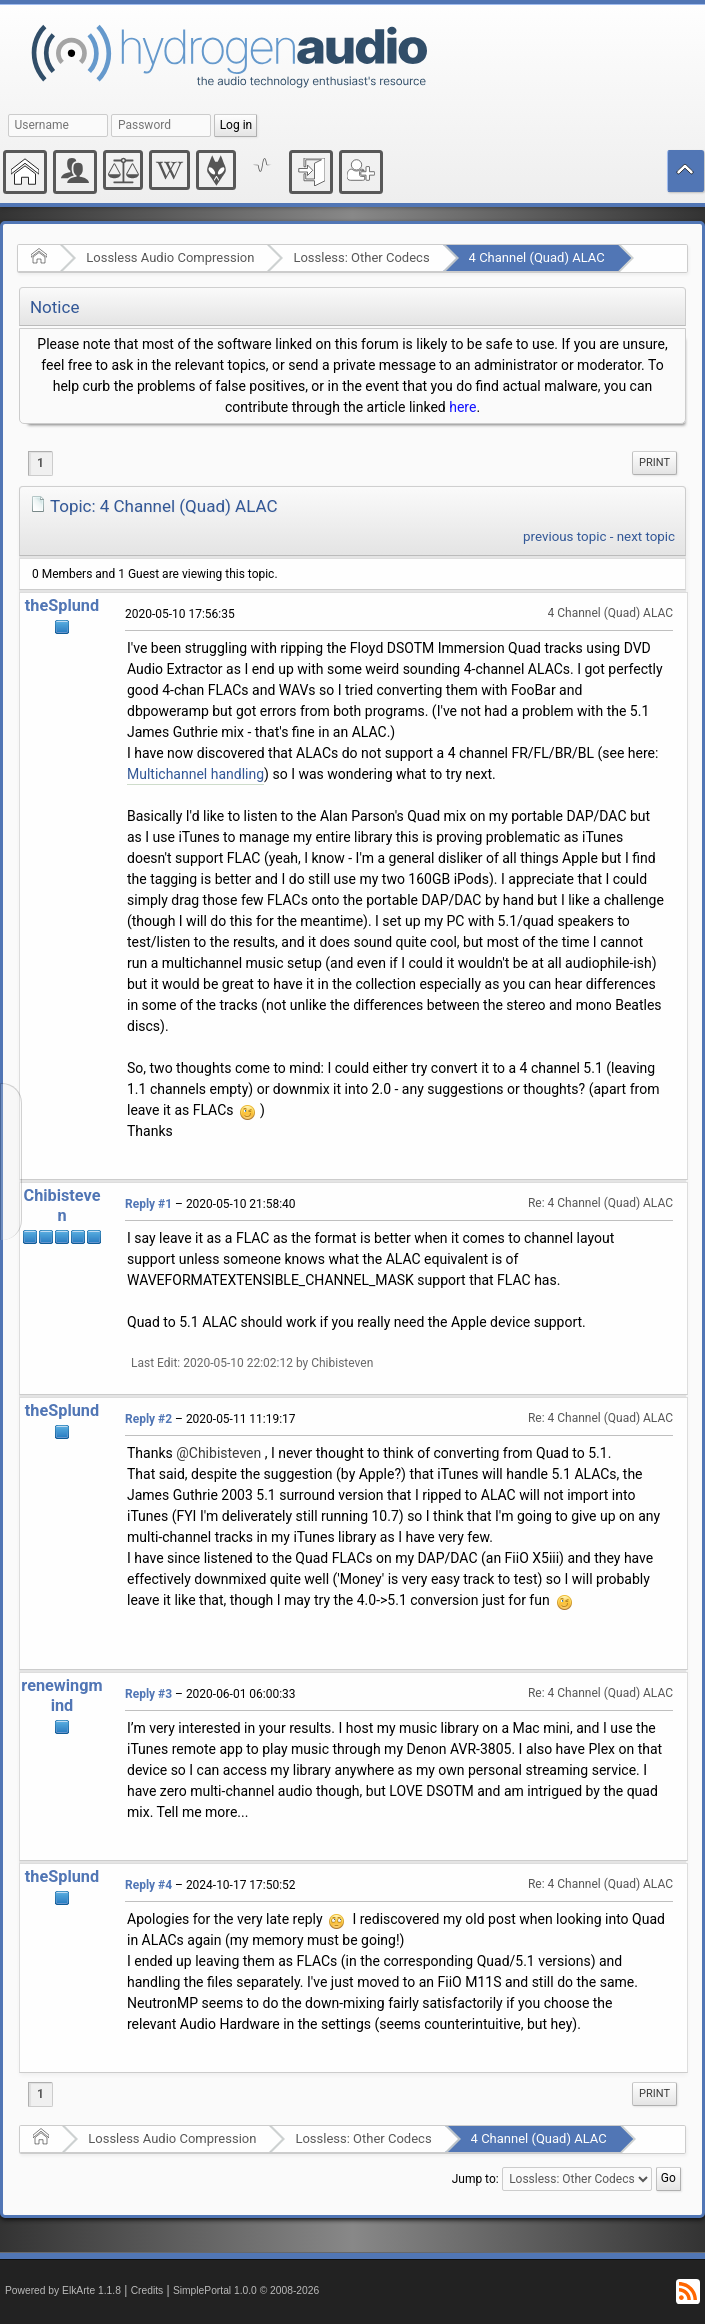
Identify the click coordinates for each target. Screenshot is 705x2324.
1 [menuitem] (40, 463)
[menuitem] (654, 463)
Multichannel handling (195, 774)
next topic (646, 536)
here (462, 407)
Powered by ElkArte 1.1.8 (63, 2290)
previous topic (564, 536)
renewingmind (61, 1695)
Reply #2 (148, 1419)
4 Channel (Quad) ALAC (537, 257)
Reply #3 (148, 1694)
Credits (147, 2290)
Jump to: (475, 2179)
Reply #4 (148, 1885)
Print (654, 462)
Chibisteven (62, 1205)
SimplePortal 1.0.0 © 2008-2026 (246, 2290)
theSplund (62, 605)
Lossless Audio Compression (170, 257)
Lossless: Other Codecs (361, 257)
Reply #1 (148, 1204)
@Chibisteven (218, 1453)
